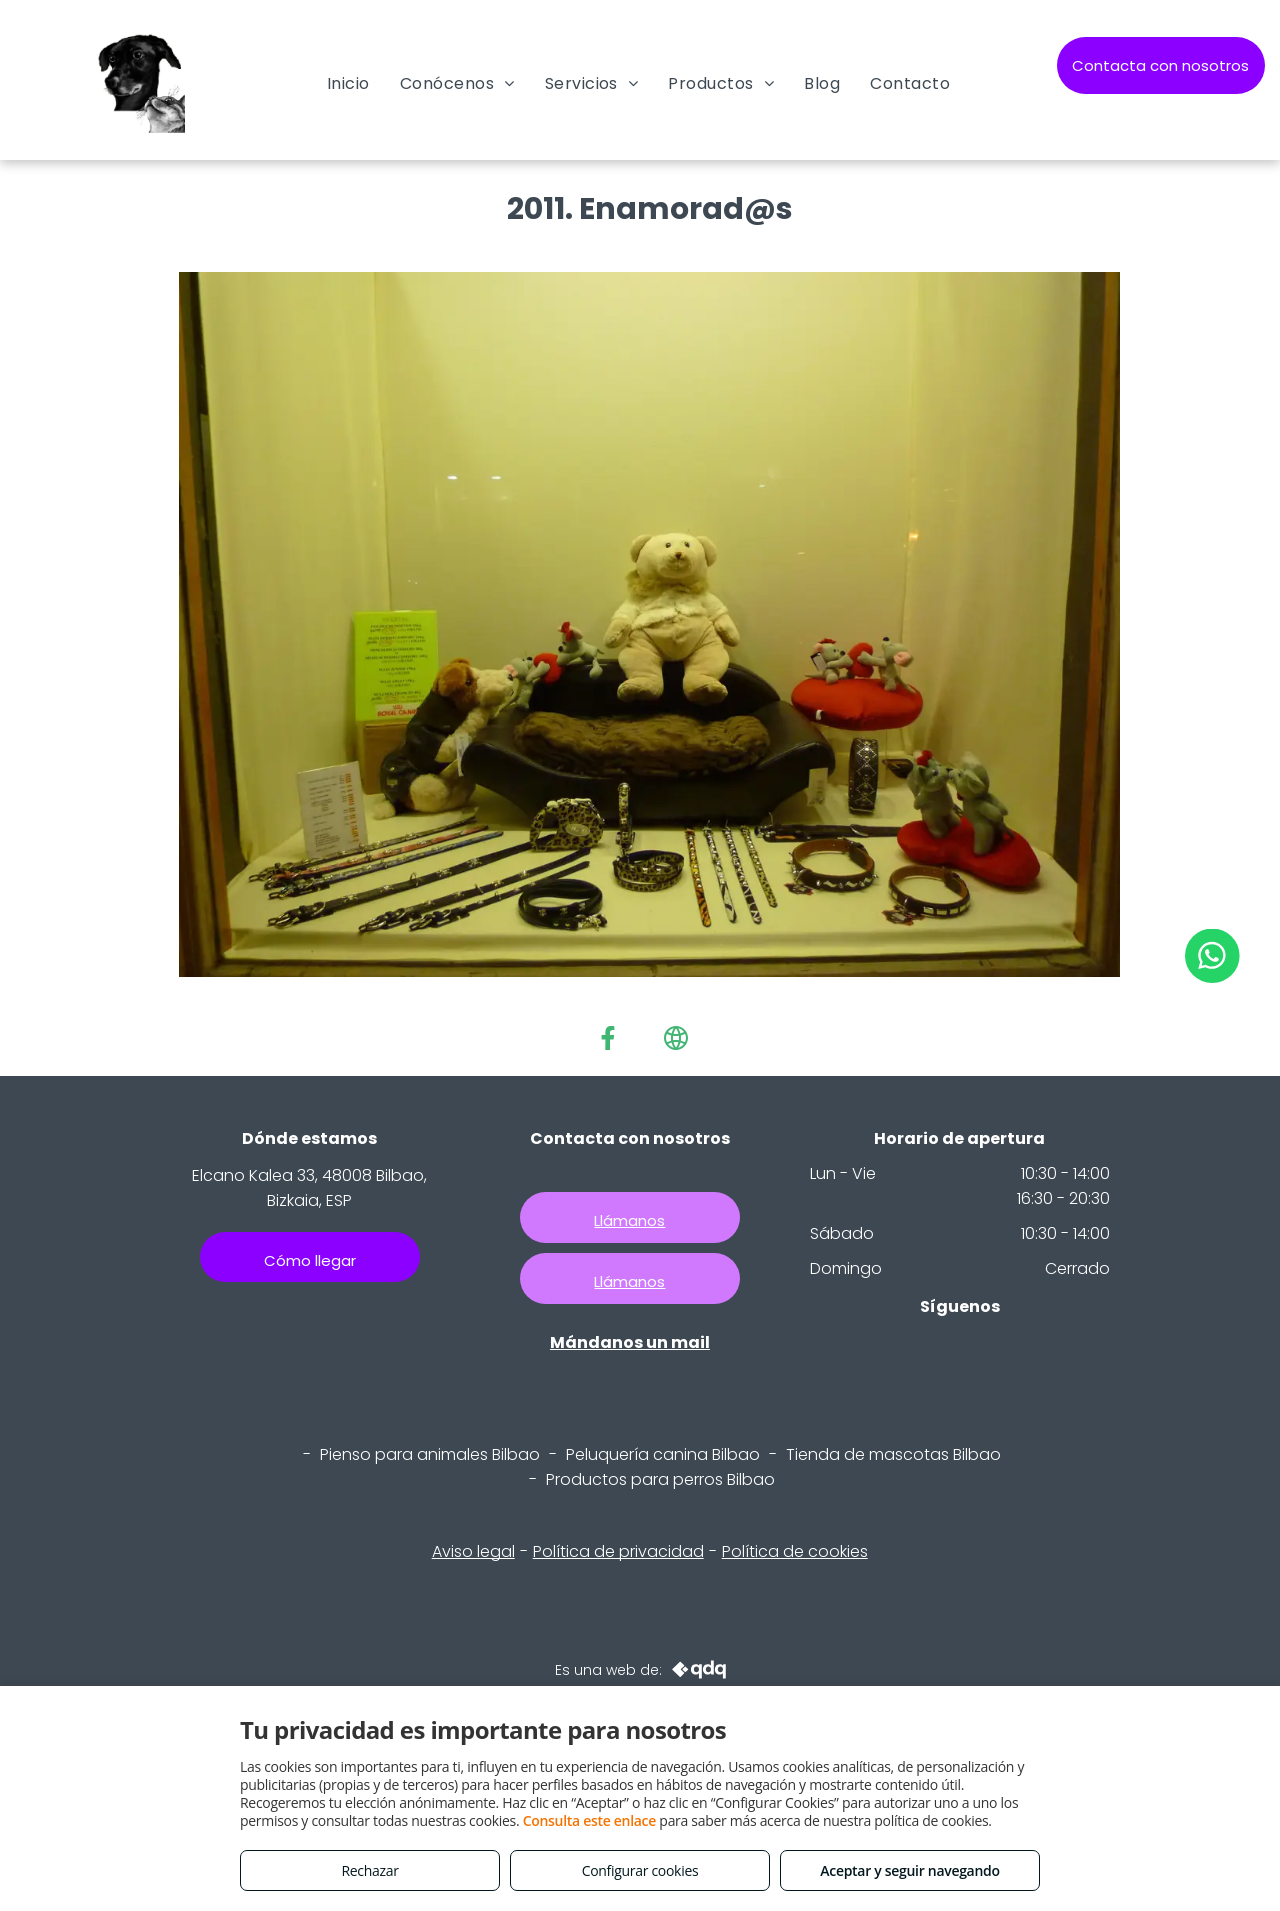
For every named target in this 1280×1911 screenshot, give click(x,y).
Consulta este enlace (589, 1820)
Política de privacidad (618, 1551)
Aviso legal (473, 1551)
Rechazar (369, 1870)
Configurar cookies (640, 1870)
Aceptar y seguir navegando (909, 1870)
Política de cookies (795, 1551)
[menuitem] (348, 83)
